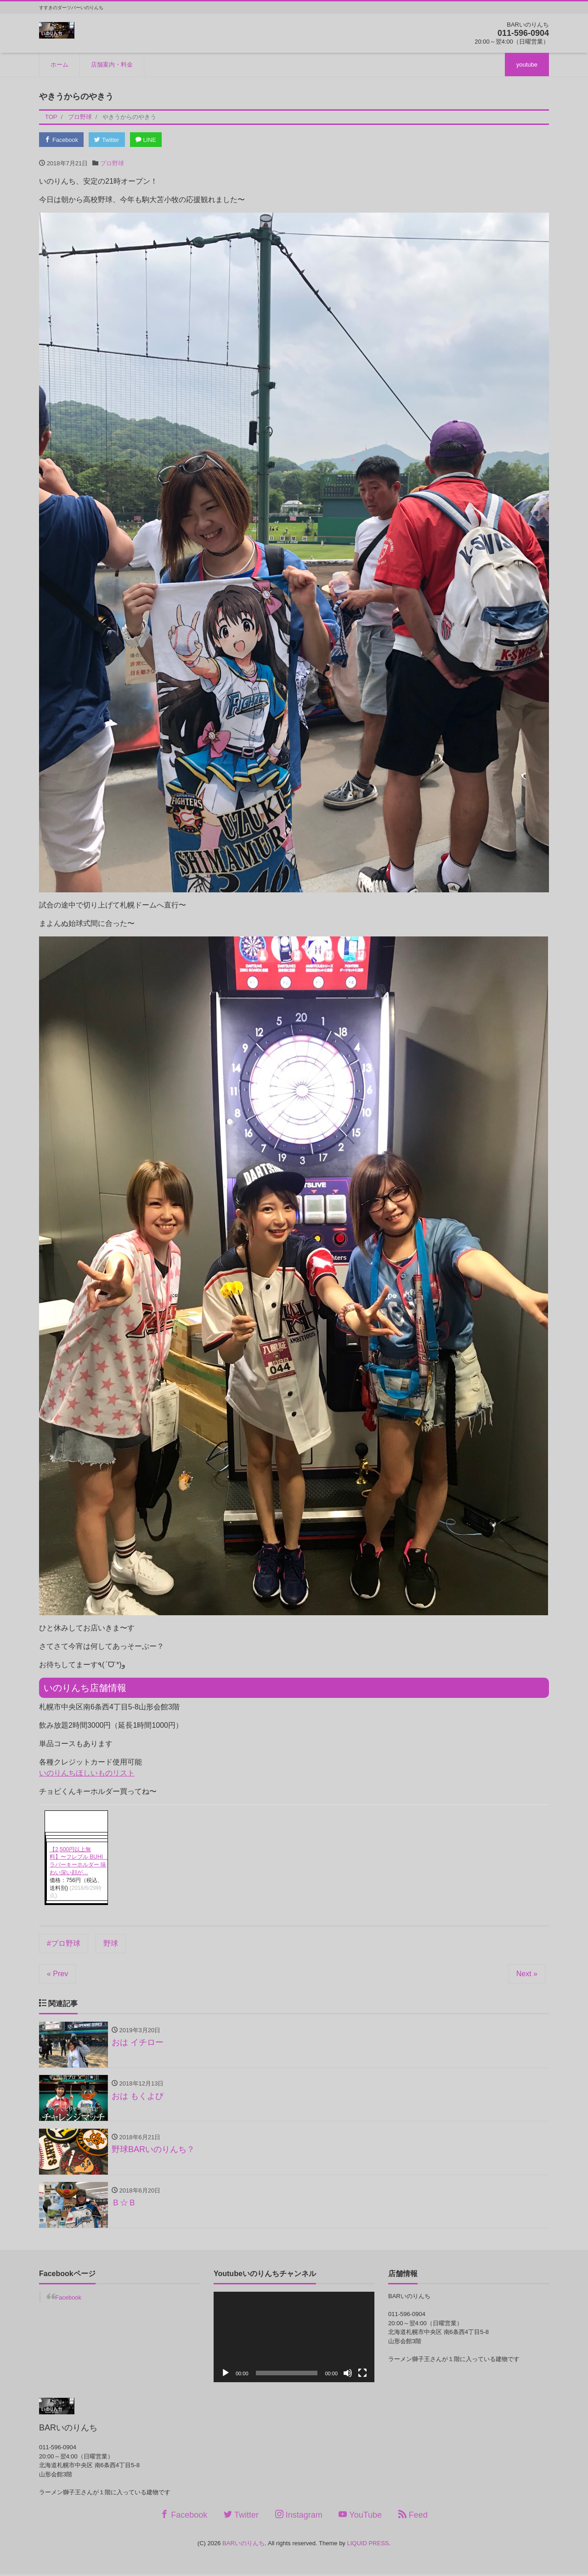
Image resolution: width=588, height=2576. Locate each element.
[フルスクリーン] (362, 2374)
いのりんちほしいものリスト (87, 1773)
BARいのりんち (243, 2544)
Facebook (62, 139)
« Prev (57, 1974)
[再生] (225, 2374)
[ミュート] (347, 2374)
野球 (110, 1944)
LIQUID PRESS (368, 2544)
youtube (526, 64)
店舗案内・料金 (112, 64)
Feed (413, 2516)
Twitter (108, 139)
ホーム (59, 64)
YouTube (360, 2516)
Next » (526, 1974)
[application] (294, 2339)
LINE (148, 139)
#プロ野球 (63, 1944)
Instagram (298, 2516)
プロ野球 (112, 163)
